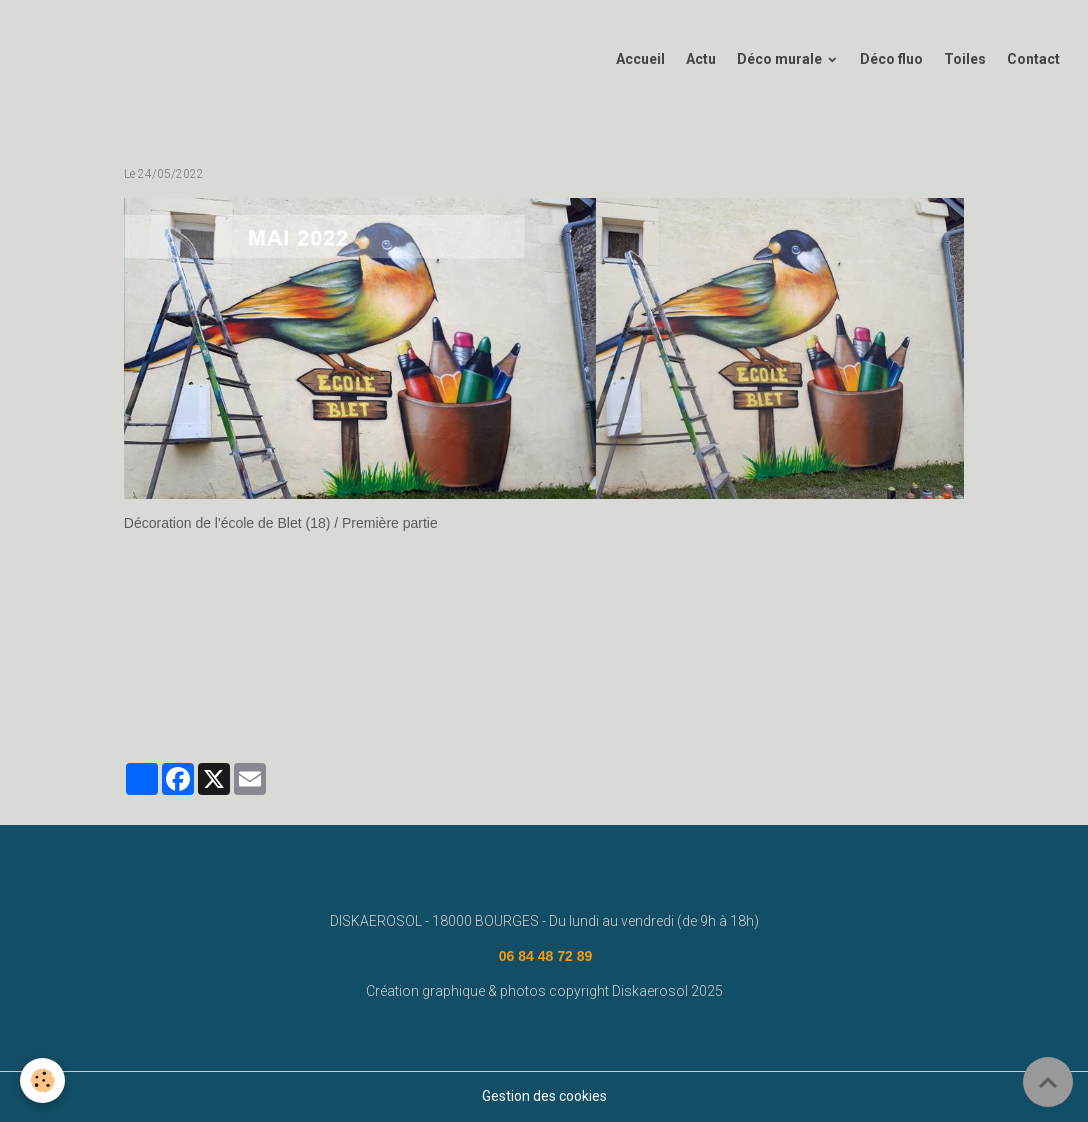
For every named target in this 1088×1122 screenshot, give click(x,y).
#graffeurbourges (822, 705)
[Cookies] (42, 1080)
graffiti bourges (709, 705)
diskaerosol (414, 705)
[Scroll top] (1048, 1082)
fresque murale (319, 705)
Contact (1033, 59)
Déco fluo (891, 59)
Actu (701, 59)
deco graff (497, 705)
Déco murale (781, 59)
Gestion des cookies (544, 1096)
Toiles (965, 59)
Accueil (640, 59)
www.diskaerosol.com (194, 705)
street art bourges (596, 705)
